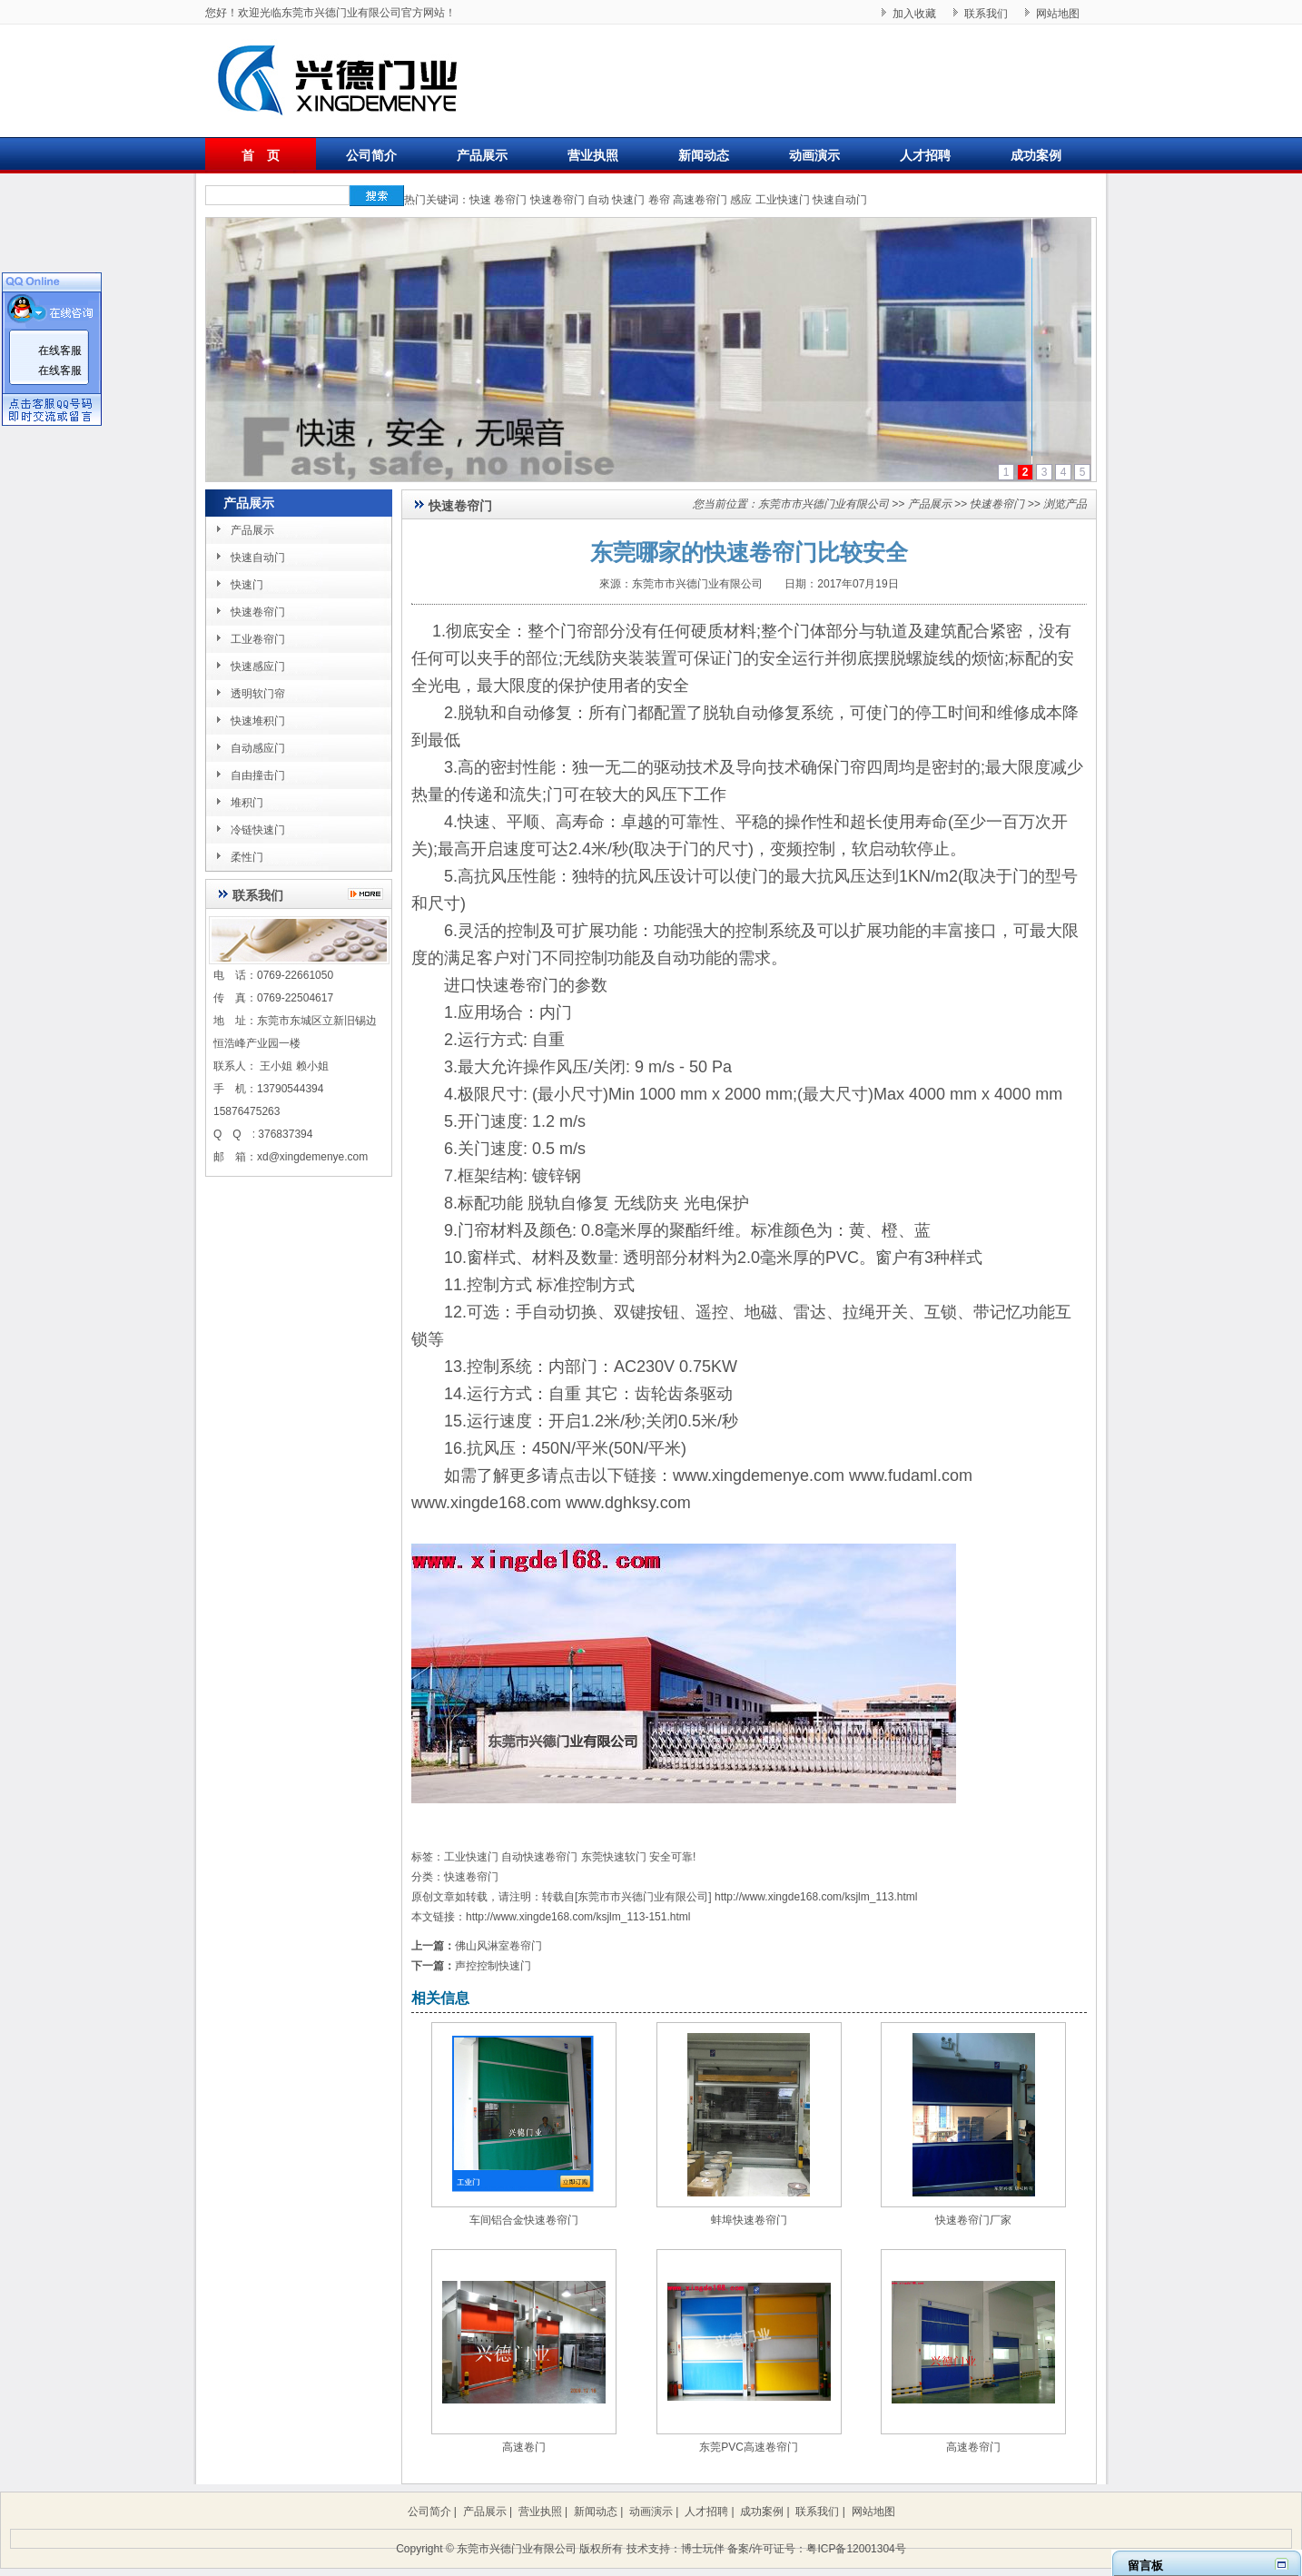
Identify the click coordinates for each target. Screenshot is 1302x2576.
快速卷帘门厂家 (973, 2220)
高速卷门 (524, 2447)
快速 (480, 199)
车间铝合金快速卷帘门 (523, 2220)
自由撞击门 (258, 775)
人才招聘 (925, 155)
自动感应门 (258, 748)
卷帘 (659, 199)
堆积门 (247, 802)
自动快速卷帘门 (539, 1857)
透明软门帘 (258, 693)
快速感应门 (258, 666)
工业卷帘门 (258, 639)
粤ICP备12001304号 (855, 2548)
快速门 (628, 199)
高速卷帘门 (700, 199)
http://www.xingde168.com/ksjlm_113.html (816, 1896)
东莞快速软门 (613, 1857)
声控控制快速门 (493, 1965)
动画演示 (814, 155)
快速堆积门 (258, 721)
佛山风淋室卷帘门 (498, 1945)
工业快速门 (782, 199)
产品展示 (482, 155)
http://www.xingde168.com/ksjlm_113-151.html (578, 1916)
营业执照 (592, 155)
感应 (741, 199)
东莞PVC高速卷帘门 (748, 2447)
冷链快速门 (258, 830)
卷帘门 (510, 199)
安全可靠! (672, 1857)
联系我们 (986, 13)
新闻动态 (703, 155)
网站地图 (1058, 13)
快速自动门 (840, 199)
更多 (370, 894)
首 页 (261, 155)
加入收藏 (914, 13)
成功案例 (1036, 155)
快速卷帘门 (557, 199)
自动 (598, 199)
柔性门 (247, 857)
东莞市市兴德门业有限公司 (823, 504)
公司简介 (371, 155)
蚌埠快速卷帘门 (749, 2220)
